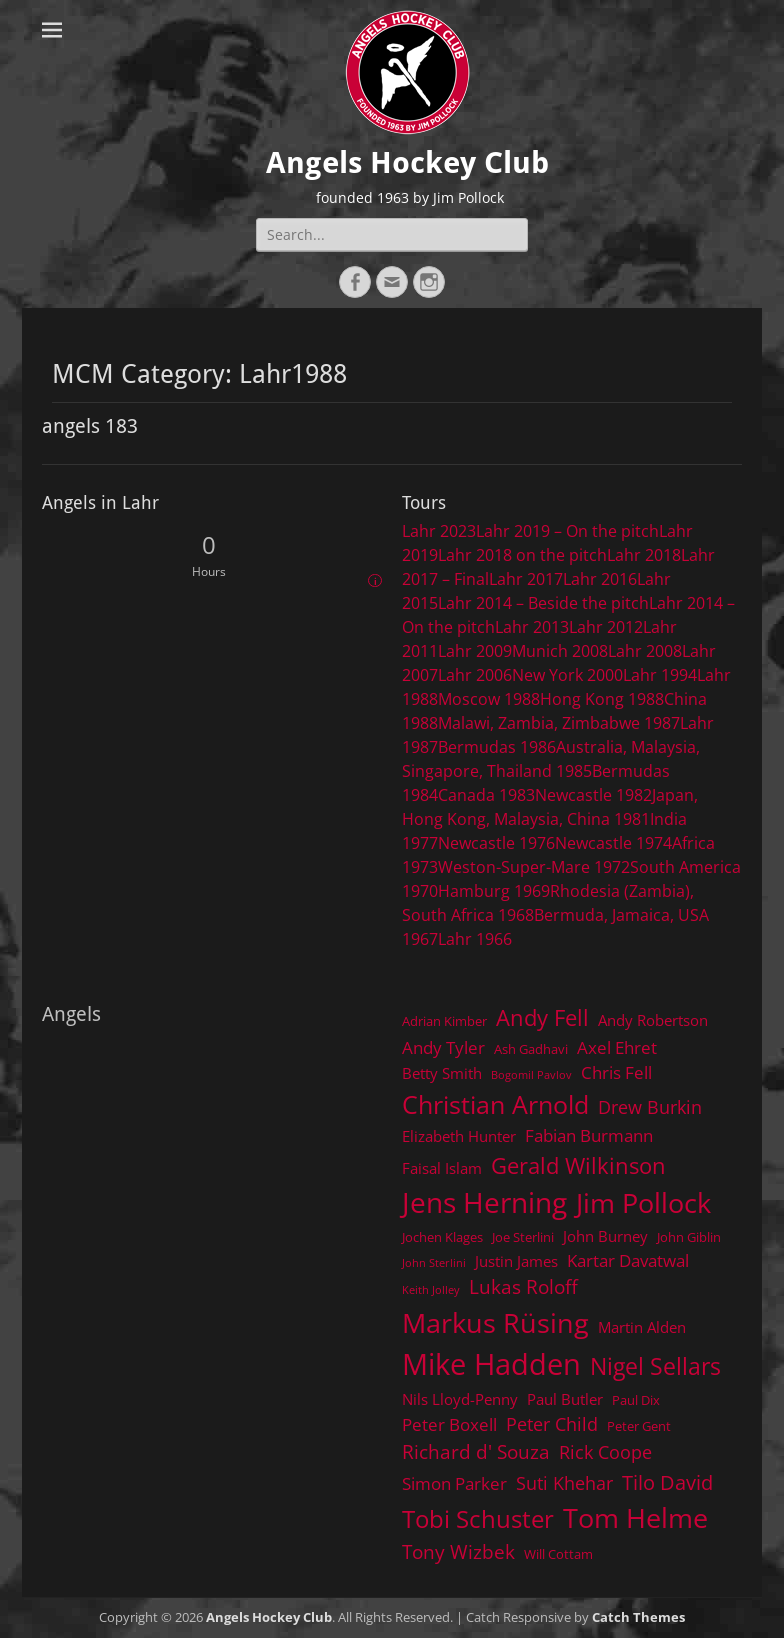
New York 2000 (567, 675)
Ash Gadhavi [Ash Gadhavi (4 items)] (531, 1049)
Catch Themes (638, 1617)
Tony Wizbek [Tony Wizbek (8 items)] (458, 1551)
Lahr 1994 (660, 675)
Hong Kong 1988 (602, 699)
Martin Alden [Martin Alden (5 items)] (642, 1327)
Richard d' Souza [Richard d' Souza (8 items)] (476, 1451)
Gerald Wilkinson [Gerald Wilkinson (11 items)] (578, 1165)
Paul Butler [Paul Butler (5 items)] (565, 1399)
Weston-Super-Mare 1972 (534, 867)
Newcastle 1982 (593, 795)
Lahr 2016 (600, 579)
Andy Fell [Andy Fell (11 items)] (542, 1017)
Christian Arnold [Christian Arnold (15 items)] (495, 1104)
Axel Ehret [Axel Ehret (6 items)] (617, 1047)
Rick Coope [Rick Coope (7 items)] (605, 1452)
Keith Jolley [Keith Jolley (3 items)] (431, 1290)
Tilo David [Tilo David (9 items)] (667, 1482)
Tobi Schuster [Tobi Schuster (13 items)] (478, 1518)
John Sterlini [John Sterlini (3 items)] (434, 1263)
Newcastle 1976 (496, 843)
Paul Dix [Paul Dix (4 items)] (636, 1400)
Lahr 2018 (644, 555)
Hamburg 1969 (494, 891)
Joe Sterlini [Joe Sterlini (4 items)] (523, 1237)
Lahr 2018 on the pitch (522, 555)
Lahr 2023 (439, 531)
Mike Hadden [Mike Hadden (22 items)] (491, 1364)
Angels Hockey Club (407, 162)
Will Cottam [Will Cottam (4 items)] (558, 1554)
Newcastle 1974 (613, 843)
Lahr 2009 (475, 651)
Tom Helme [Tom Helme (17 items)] (635, 1517)
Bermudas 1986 (497, 747)
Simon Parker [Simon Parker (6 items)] (454, 1483)
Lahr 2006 (475, 675)
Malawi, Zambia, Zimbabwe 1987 (559, 723)
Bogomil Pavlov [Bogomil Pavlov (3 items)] (531, 1075)
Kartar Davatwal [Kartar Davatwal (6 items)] (628, 1260)
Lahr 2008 (645, 651)
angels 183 (90, 426)
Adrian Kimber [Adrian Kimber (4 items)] (444, 1021)
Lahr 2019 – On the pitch (567, 531)
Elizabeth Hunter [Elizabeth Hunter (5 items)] (459, 1136)
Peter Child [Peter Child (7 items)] (552, 1424)
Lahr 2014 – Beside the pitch (543, 603)
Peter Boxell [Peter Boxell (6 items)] (449, 1424)
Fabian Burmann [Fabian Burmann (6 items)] (589, 1135)
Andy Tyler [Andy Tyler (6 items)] (443, 1047)
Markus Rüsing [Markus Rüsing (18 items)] (495, 1322)
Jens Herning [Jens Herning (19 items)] (484, 1202)
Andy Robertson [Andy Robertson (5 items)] (653, 1020)
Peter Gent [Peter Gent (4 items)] (639, 1426)
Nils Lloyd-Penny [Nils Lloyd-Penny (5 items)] (460, 1399)
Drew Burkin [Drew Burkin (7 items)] (650, 1107)
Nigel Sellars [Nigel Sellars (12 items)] (655, 1366)
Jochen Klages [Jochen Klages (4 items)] (442, 1237)
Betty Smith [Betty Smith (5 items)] (442, 1073)
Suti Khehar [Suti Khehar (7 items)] (564, 1483)
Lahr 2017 (526, 579)
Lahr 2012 (606, 627)
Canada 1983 (486, 795)
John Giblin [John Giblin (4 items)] (689, 1237)
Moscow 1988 (489, 699)
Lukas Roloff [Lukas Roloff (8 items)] (523, 1286)
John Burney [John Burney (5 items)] (605, 1236)
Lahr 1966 (475, 939)
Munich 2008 (560, 651)
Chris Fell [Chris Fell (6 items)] (616, 1072)
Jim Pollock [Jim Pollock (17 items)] (643, 1202)
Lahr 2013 (532, 627)
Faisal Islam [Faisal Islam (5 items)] (442, 1168)
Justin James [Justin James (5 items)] (516, 1261)
